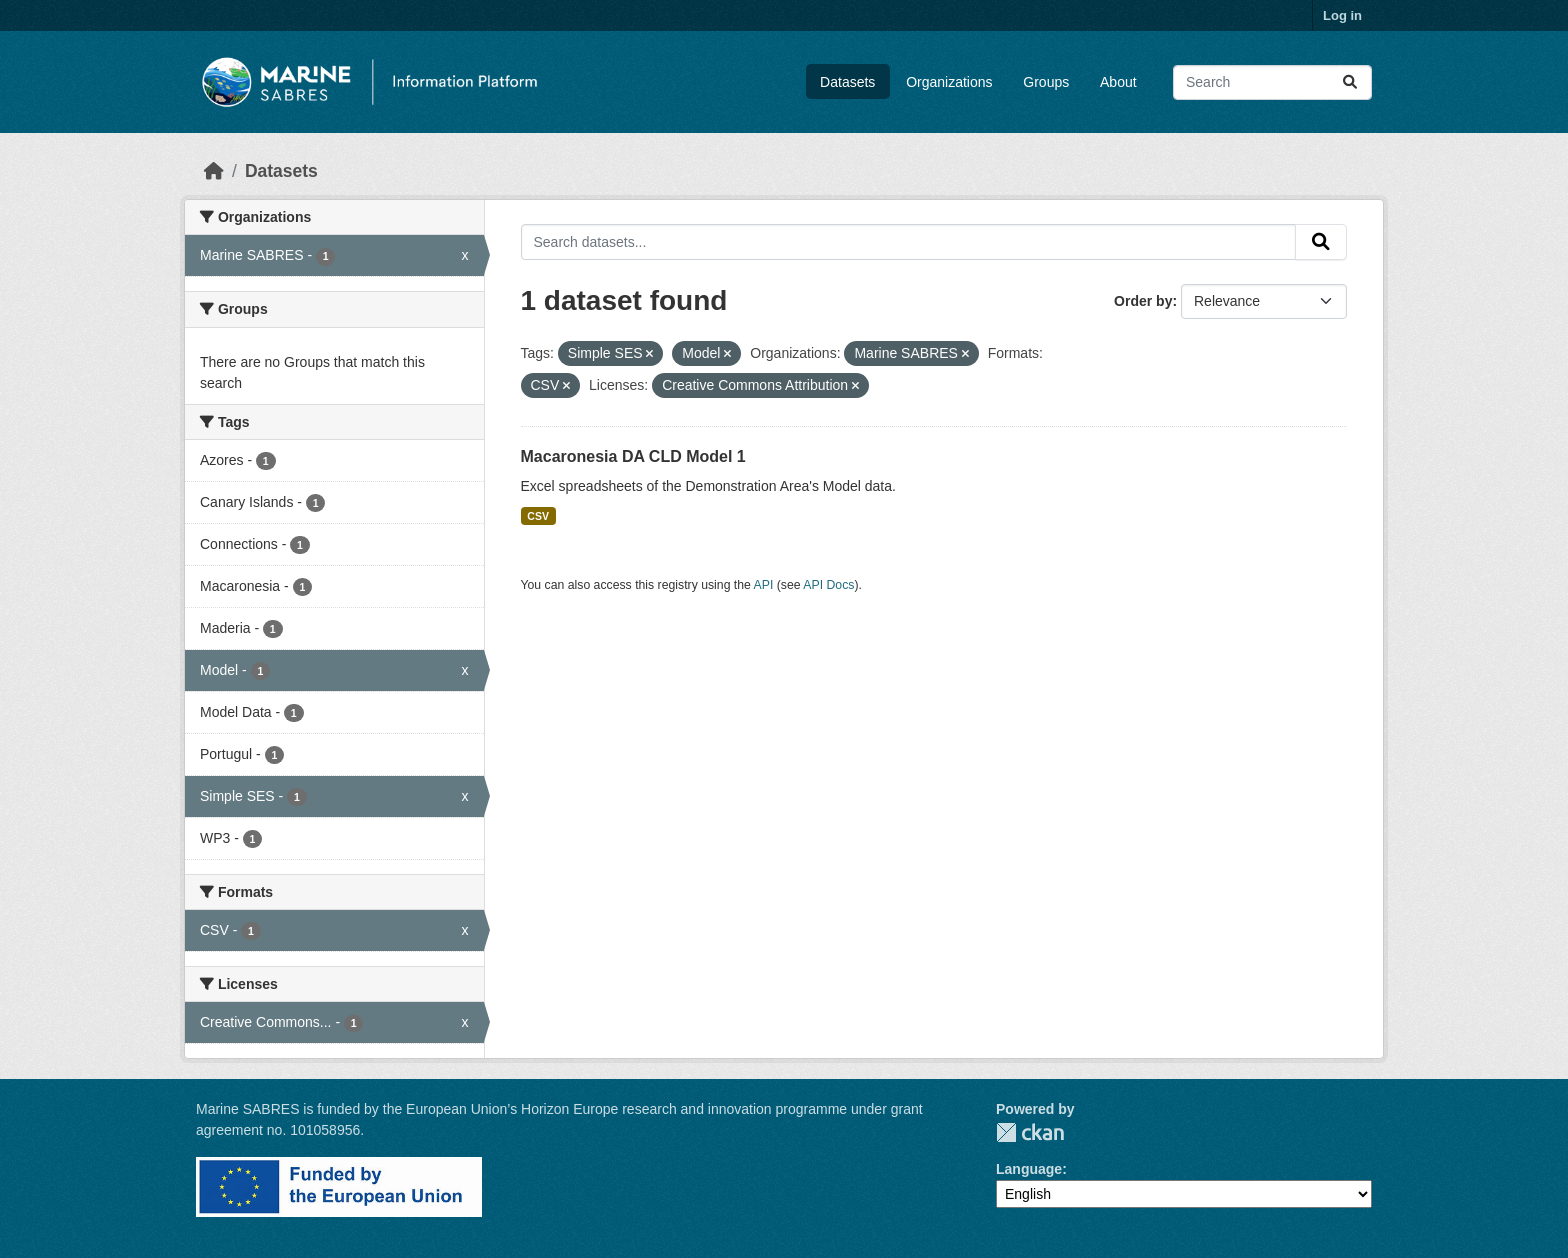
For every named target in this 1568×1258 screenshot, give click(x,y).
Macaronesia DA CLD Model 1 (633, 456)
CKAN (1030, 1132)
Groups (1046, 82)
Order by (1143, 301)
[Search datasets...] (1272, 82)
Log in (1342, 15)
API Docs (828, 585)
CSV (538, 516)
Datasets (847, 82)
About (1118, 82)
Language (1029, 1169)
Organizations (949, 82)
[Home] (214, 171)
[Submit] (1350, 82)
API (764, 585)
